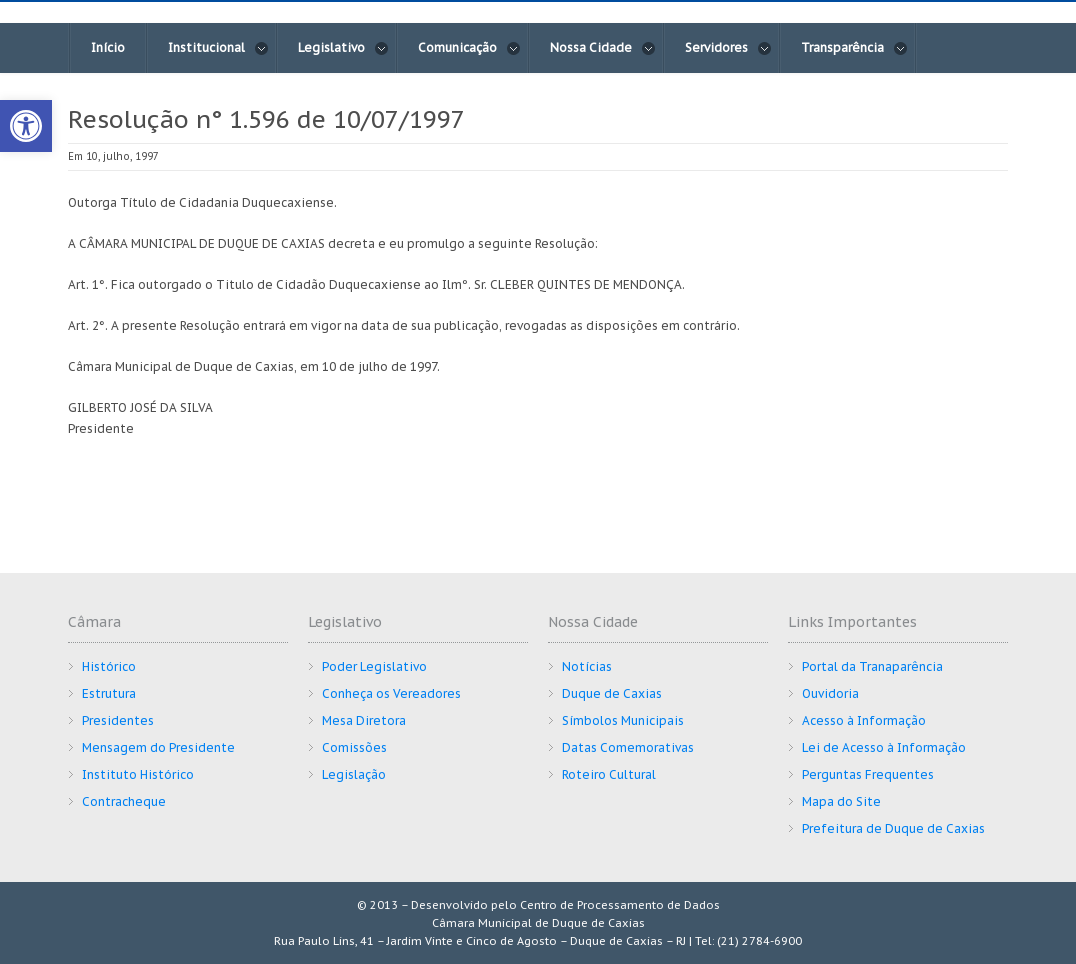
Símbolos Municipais (623, 720)
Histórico (109, 666)
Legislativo (343, 48)
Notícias (587, 666)
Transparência (854, 48)
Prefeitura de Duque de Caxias (893, 828)
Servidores (728, 48)
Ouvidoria (830, 693)
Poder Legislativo (374, 666)
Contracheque (124, 801)
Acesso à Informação (864, 720)
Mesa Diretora (364, 720)
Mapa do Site (841, 801)
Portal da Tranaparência (872, 666)
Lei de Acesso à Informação (884, 747)
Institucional (218, 48)
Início (108, 47)
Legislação (354, 774)
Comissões (354, 747)
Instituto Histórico (138, 774)
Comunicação (469, 48)
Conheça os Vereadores (391, 693)
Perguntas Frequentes (868, 774)
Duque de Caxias (612, 693)
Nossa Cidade (603, 48)
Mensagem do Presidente (158, 747)
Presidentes (118, 720)
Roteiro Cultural (609, 774)
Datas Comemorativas (628, 747)
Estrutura (109, 693)
